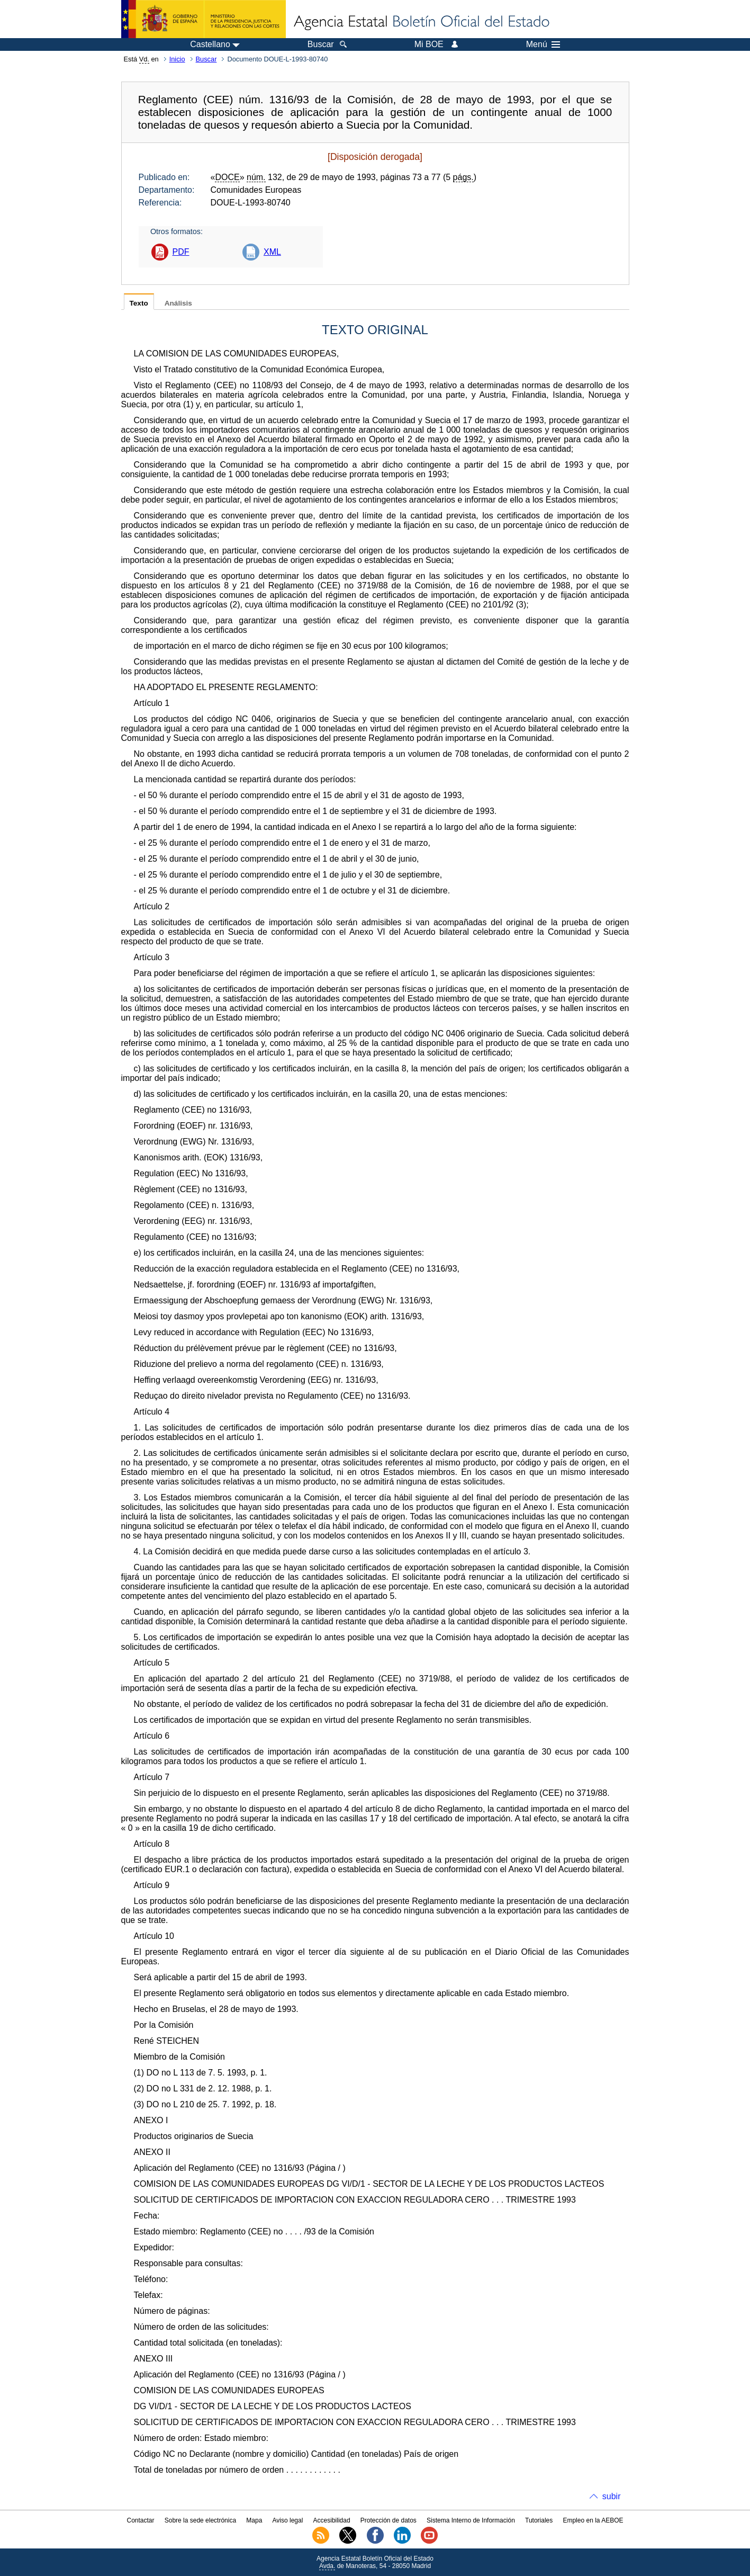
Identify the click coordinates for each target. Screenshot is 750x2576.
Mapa (254, 2520)
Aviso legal (288, 2520)
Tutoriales (539, 2520)
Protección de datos (388, 2520)
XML (272, 251)
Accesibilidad (331, 2520)
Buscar (206, 59)
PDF (181, 251)
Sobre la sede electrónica (200, 2520)
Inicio (177, 59)
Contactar (140, 2520)
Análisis (178, 303)
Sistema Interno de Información (471, 2520)
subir (611, 2496)
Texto (139, 303)
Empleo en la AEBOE (593, 2520)
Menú (543, 44)
